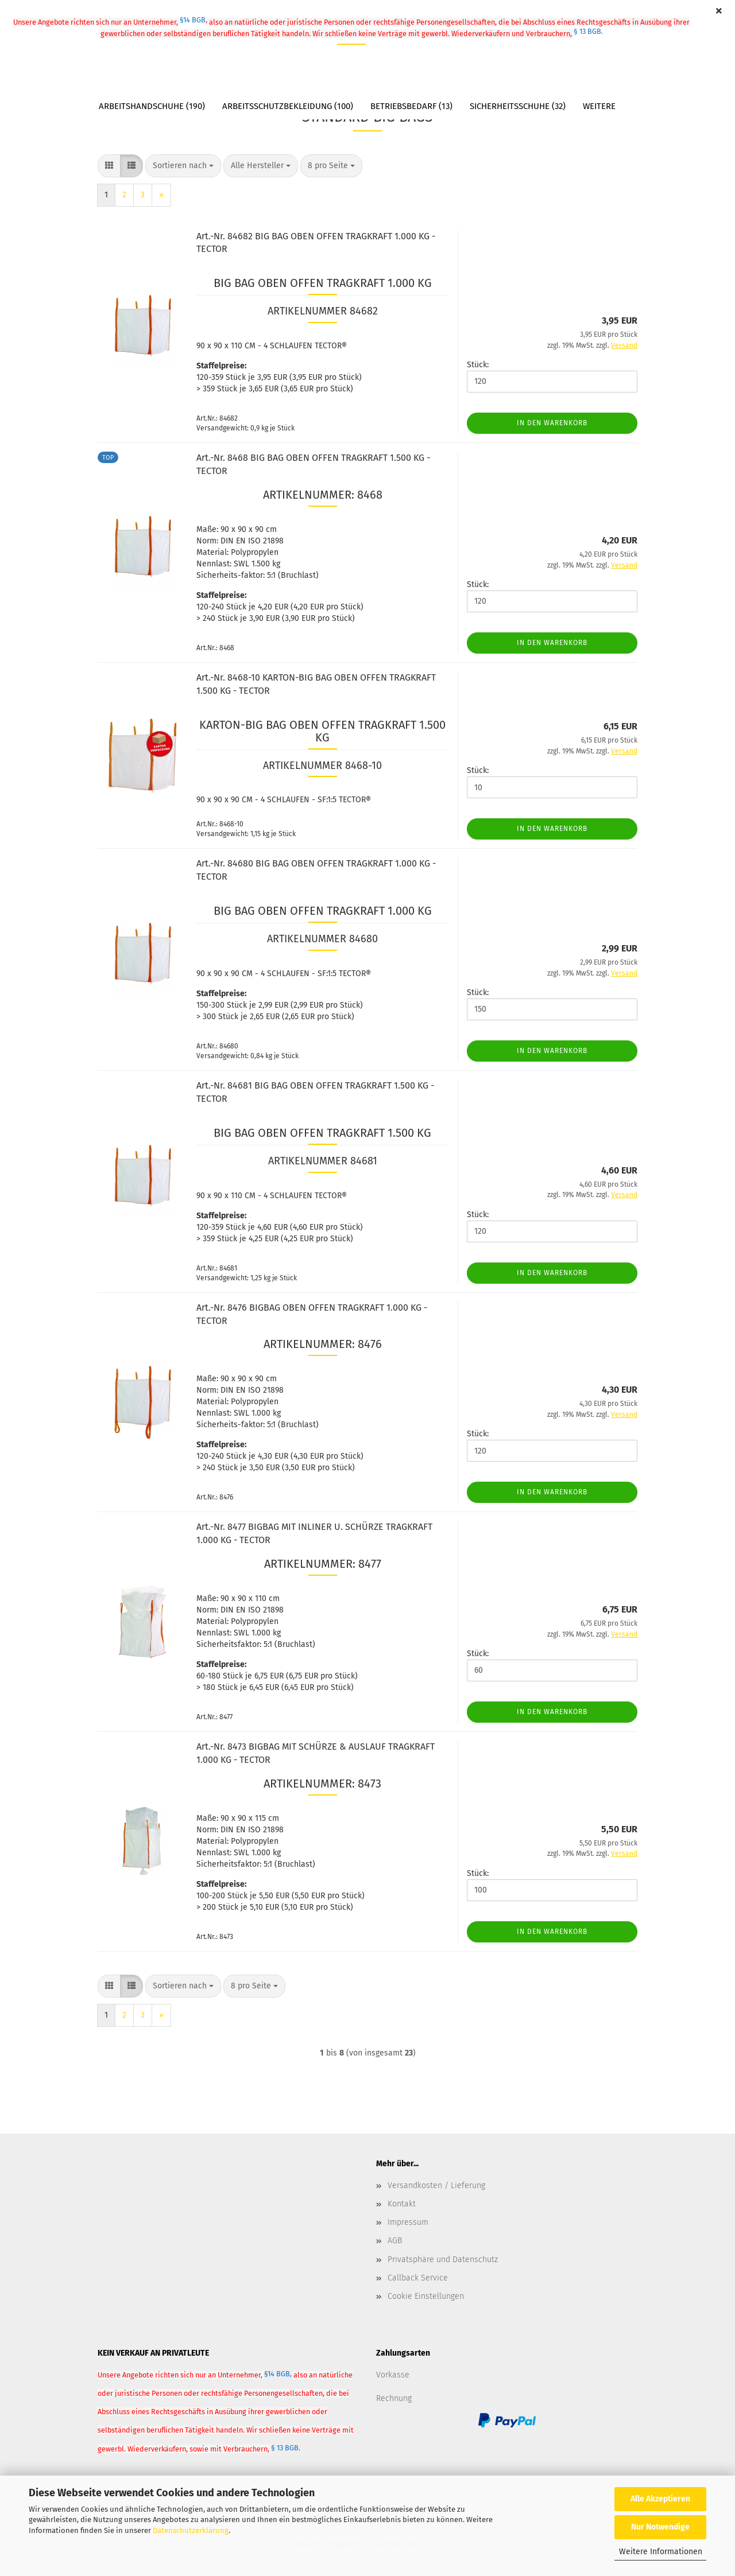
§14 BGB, (278, 2373)
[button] (109, 165)
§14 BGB (193, 19)
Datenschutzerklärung (191, 2530)
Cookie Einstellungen (426, 2296)
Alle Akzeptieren (660, 2499)
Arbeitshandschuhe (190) (152, 106)
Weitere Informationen (660, 2551)
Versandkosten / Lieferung (436, 2185)
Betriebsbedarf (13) (411, 106)
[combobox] (183, 165)
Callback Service (418, 2278)
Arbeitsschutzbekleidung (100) (287, 106)
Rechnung (394, 2398)
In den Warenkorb (552, 423)
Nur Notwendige (660, 2527)
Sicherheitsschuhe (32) (518, 106)
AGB (395, 2240)
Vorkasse (392, 2375)
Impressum (408, 2222)
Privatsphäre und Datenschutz (443, 2259)
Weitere (599, 106)
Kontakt (402, 2204)
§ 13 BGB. (588, 31)
